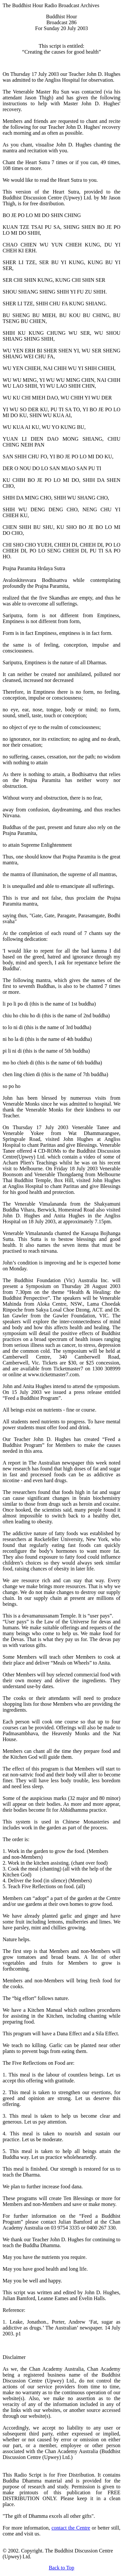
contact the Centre (70, 2528)
